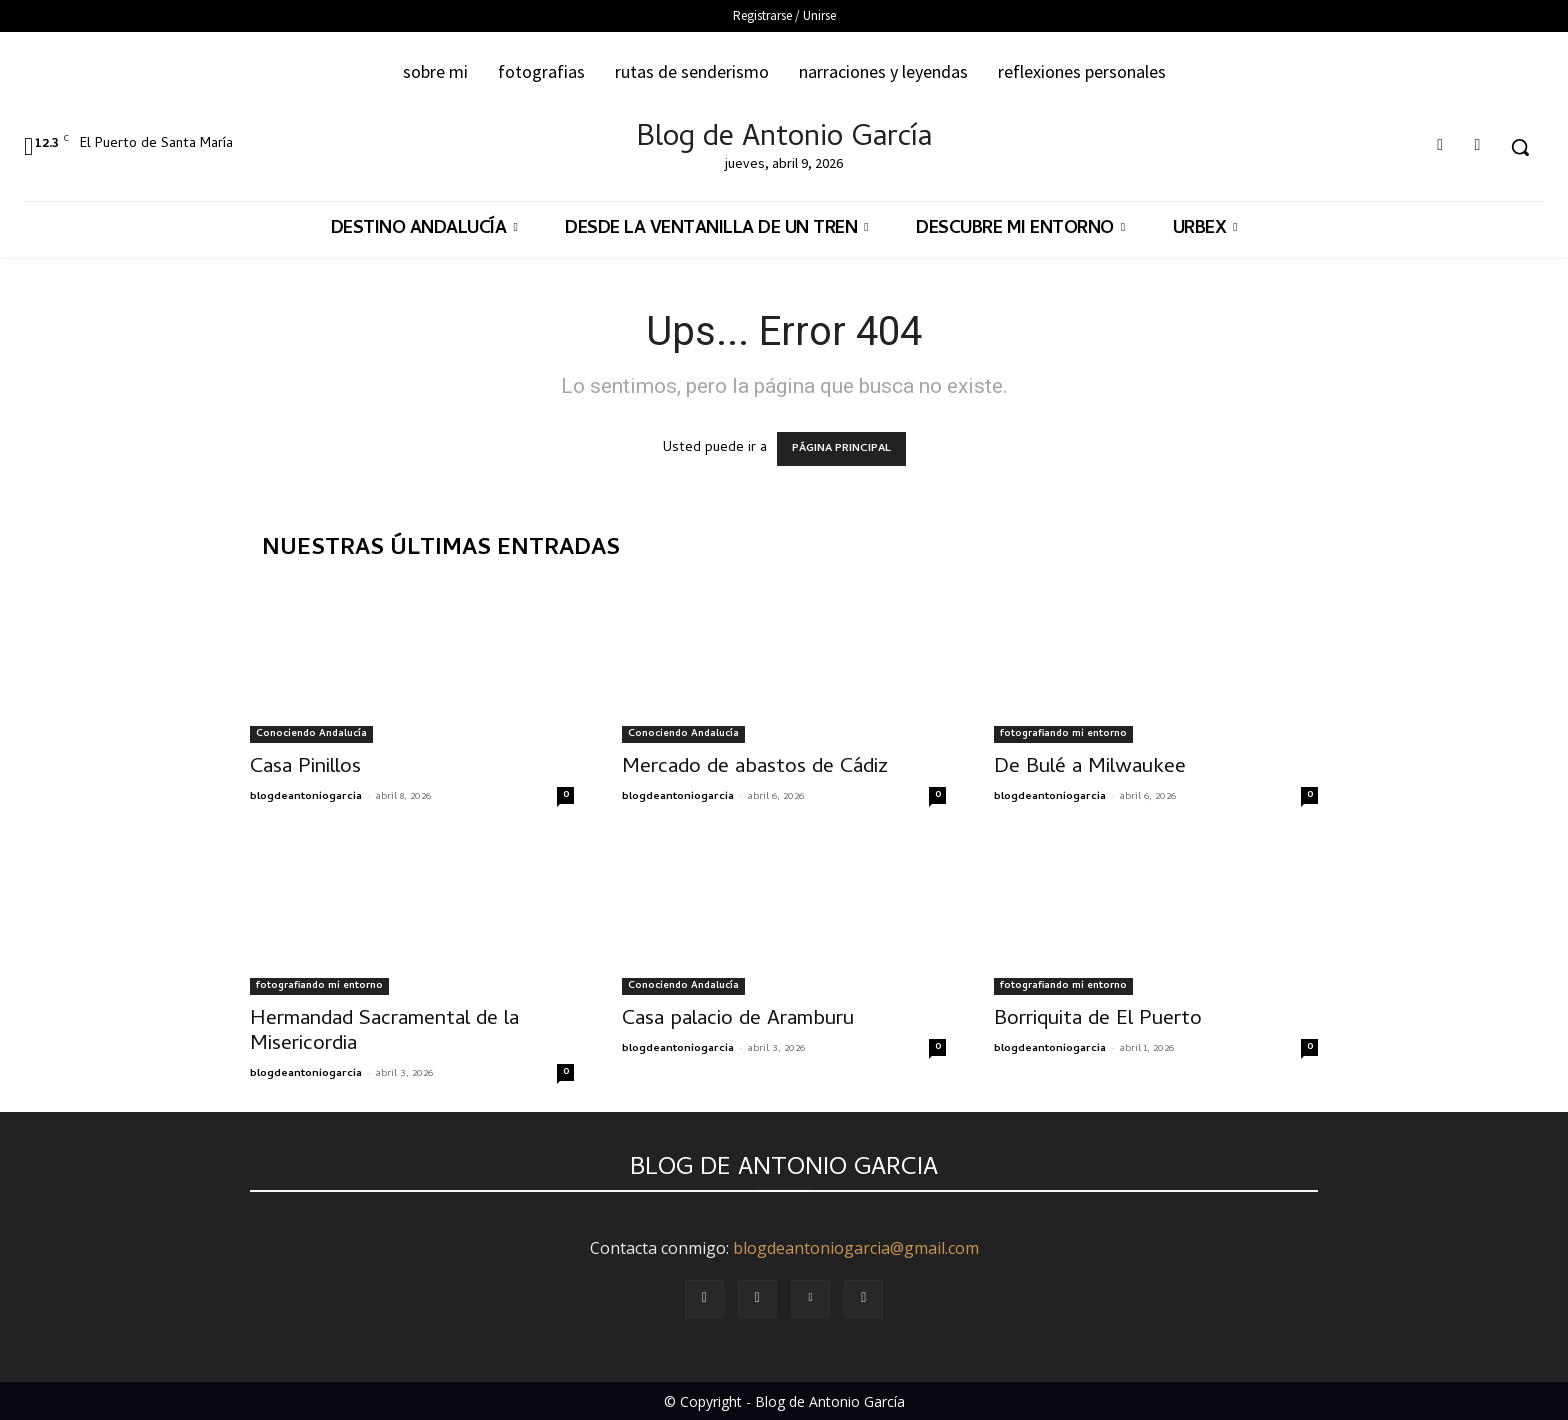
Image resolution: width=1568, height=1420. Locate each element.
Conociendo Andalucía (311, 734)
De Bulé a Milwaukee (1090, 768)
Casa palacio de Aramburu (738, 1020)
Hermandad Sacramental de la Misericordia (384, 1032)
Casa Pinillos (305, 768)
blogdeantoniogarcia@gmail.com (856, 1248)
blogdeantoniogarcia (306, 797)
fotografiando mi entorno (1063, 734)
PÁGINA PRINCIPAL (841, 449)
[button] (1520, 147)
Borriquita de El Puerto (1098, 1020)
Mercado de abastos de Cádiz (755, 768)
